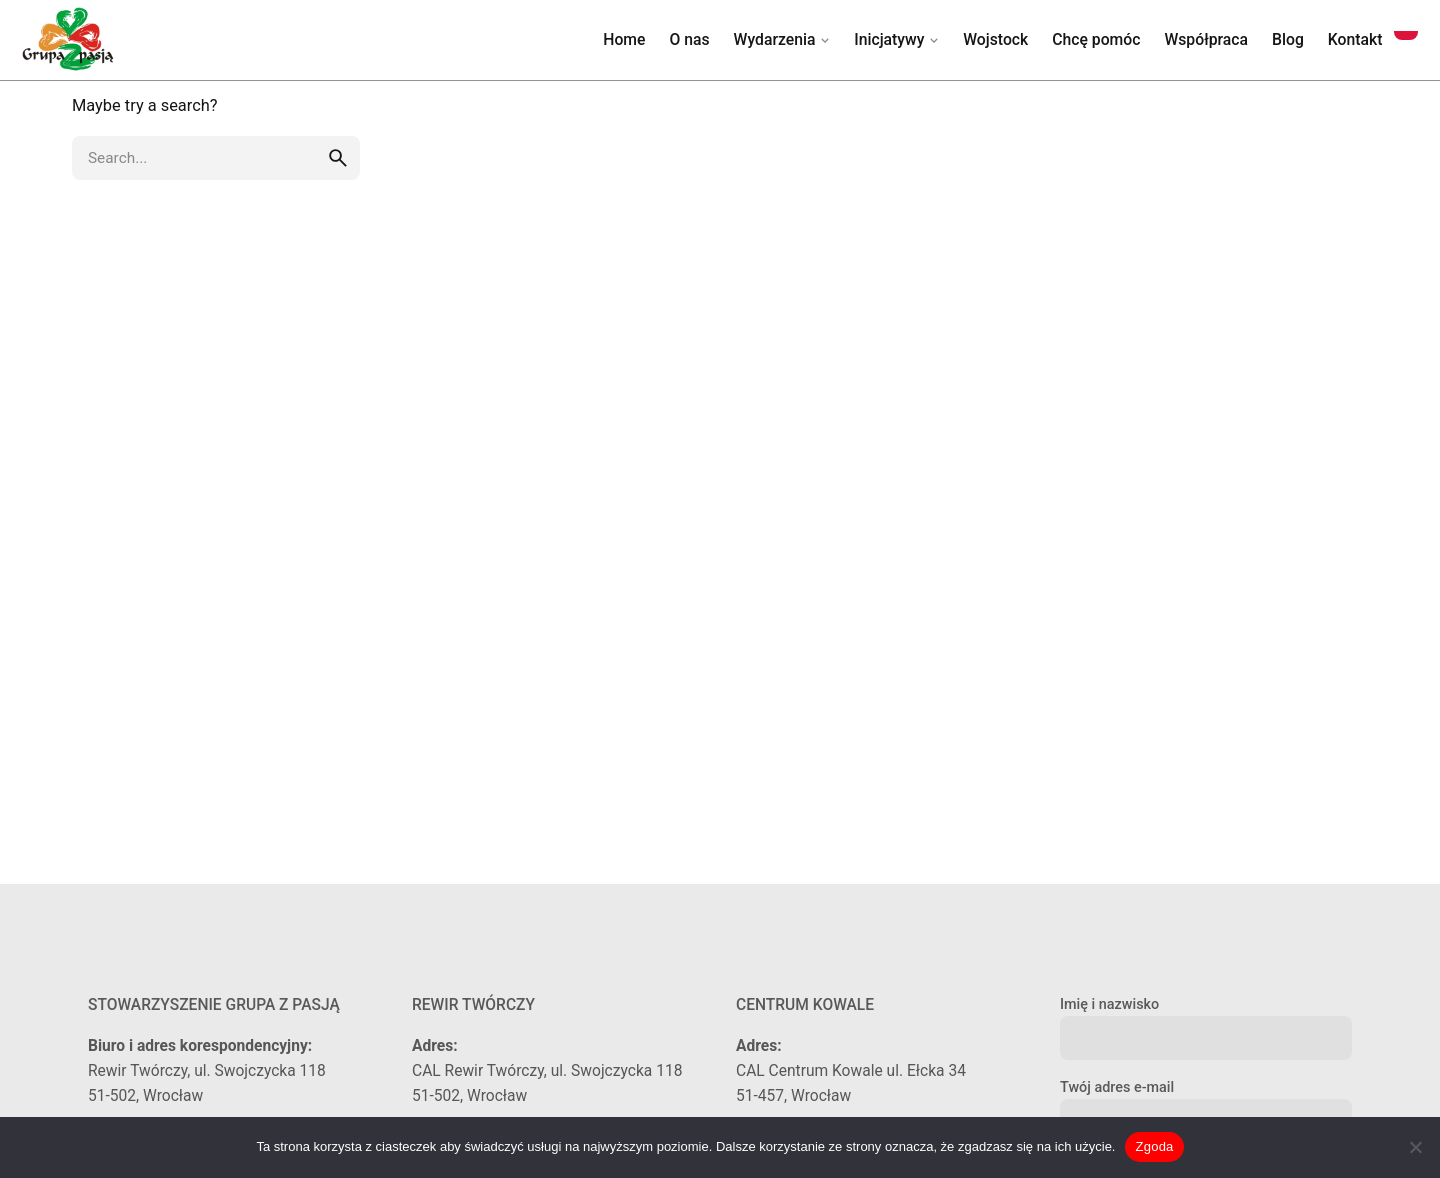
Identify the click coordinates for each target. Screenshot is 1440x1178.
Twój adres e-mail (1206, 1104)
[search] (338, 158)
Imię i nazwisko (1206, 1021)
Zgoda (1154, 1146)
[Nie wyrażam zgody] (1415, 1147)
